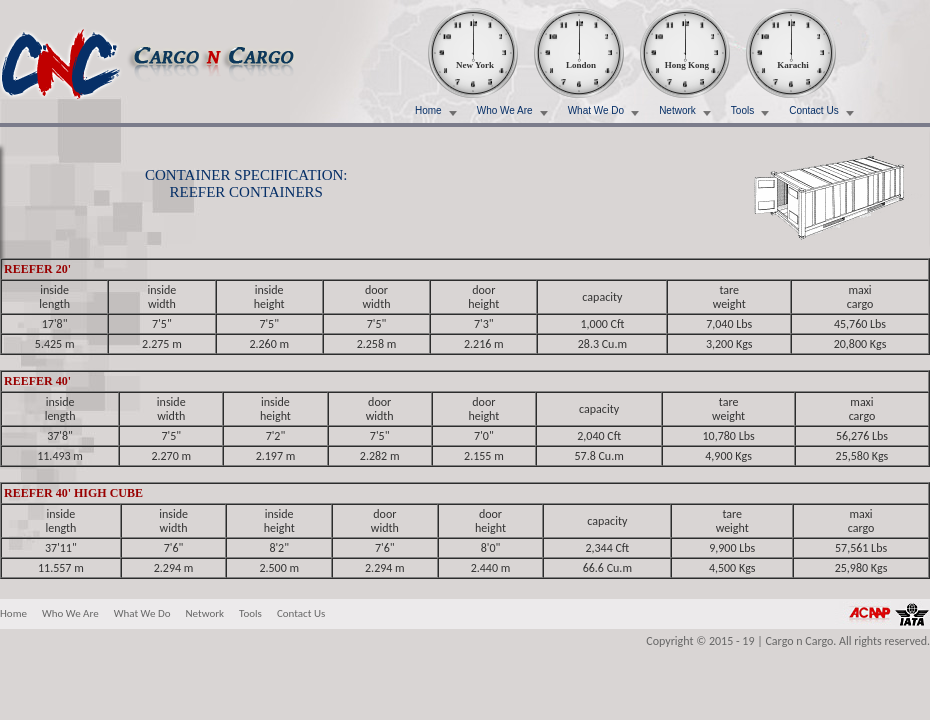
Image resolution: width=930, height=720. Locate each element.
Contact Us (813, 110)
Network (677, 110)
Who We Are (505, 110)
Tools (742, 110)
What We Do (596, 110)
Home (428, 110)
